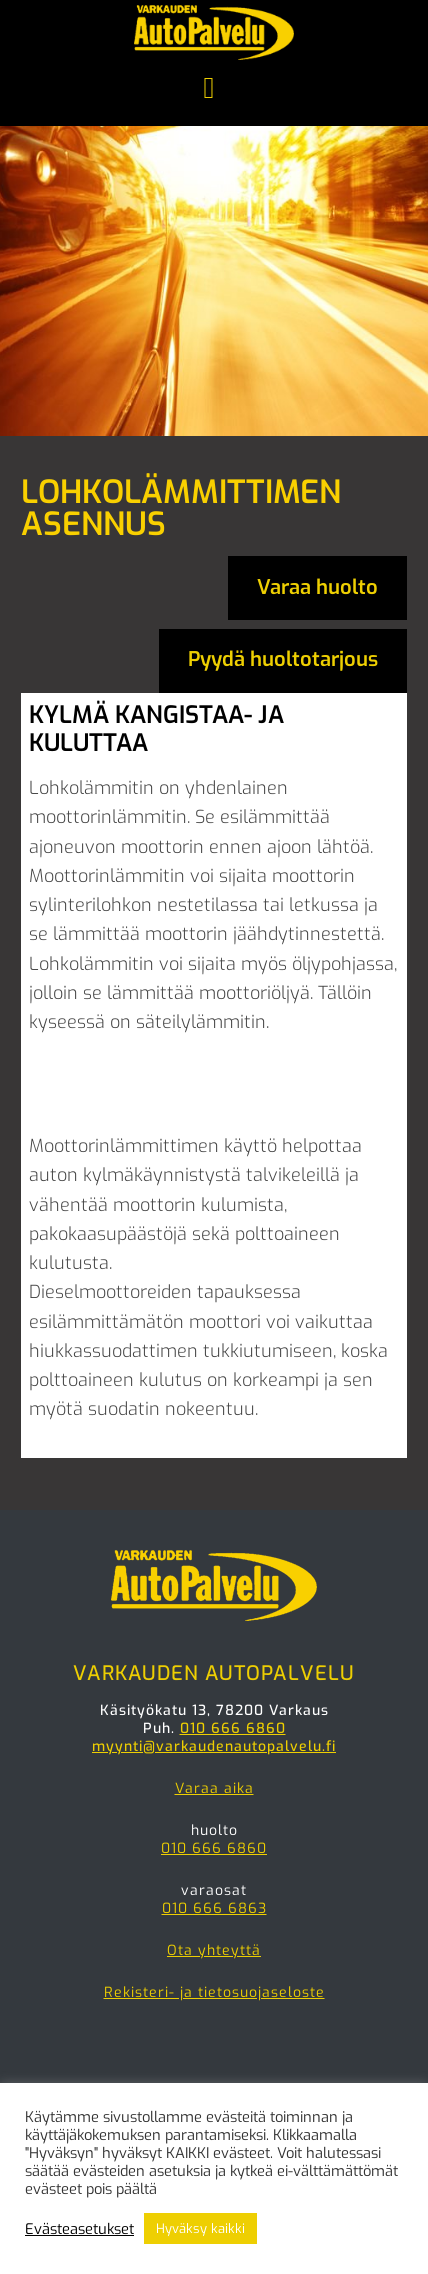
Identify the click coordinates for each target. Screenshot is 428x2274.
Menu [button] (214, 90)
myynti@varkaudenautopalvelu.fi (214, 1746)
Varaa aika (214, 1788)
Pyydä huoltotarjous (283, 659)
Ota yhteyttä (214, 1950)
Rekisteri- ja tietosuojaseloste (214, 1992)
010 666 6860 (233, 1728)
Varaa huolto (317, 587)
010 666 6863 (214, 1908)
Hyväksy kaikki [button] (200, 2228)
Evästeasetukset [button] (79, 2229)
